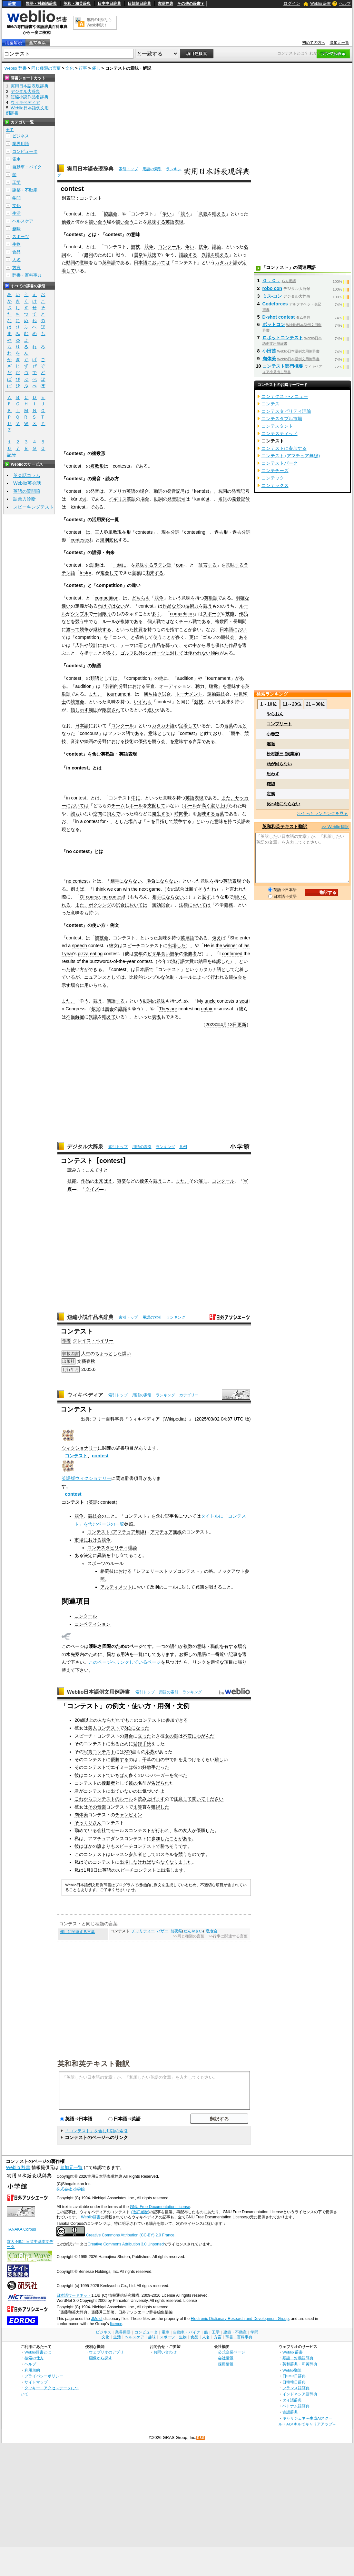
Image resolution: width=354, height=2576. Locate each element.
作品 (156, 645)
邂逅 (271, 743)
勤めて (81, 1830)
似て (208, 733)
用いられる (95, 985)
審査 (150, 686)
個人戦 (154, 621)
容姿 (121, 1181)
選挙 (138, 254)
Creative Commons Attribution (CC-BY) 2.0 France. (130, 2235)
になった (140, 1727)
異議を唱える (215, 254)
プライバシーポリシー (44, 2376)
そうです (178, 1846)
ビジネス (20, 136)
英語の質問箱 (26, 491)
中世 (238, 694)
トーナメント (188, 694)
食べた (180, 1775)
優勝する (120, 1759)
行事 (83, 68)
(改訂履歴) (140, 2212)
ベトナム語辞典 (296, 2406)
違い (66, 606)
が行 (155, 1830)
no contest (76, 881)
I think (99, 889)
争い (167, 213)
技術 (129, 741)
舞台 (128, 1736)
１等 (137, 1806)
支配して (156, 805)
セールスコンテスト (131, 1830)
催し (96, 68)
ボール (136, 805)
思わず (273, 773)
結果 (202, 961)
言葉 (136, 572)
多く (156, 613)
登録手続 (142, 1743)
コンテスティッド (279, 433)
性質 (138, 629)
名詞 (222, 491)
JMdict (96, 2318)
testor (85, 572)
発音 (94, 491)
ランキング (165, 1146)
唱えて (109, 1016)
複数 (219, 621)
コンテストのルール (113, 1798)
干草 (146, 1759)
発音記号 (176, 491)
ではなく (170, 621)
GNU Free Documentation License (160, 2206)
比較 (133, 977)
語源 (94, 565)
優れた (222, 645)
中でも (91, 621)
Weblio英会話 (27, 483)
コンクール (169, 246)
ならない (169, 881)
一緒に (119, 565)
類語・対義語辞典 (41, 3)
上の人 (95, 1720)
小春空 (273, 733)
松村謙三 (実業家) (283, 753)
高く (206, 805)
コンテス (270, 403)
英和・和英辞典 (77, 3)
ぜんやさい (193, 1931)
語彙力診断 (24, 498)
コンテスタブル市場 (281, 418)
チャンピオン (128, 1814)
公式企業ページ (231, 2352)
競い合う (98, 221)
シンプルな (154, 977)
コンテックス (275, 485)
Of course (90, 896)
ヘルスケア (22, 221)
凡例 (183, 1146)
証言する (208, 565)
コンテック (272, 478)
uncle (210, 1001)
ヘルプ (345, 3)
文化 (69, 68)
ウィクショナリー (80, 1448)
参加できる (176, 1720)
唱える (219, 213)
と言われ (234, 889)
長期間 (240, 621)
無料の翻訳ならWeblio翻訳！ (99, 22)
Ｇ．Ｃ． (271, 280)
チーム (185, 621)
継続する (102, 629)
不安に (189, 1736)
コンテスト (76, 1455)
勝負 (150, 881)
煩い (126, 1353)
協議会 (110, 213)
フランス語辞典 (296, 2388)
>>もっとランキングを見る (322, 813)
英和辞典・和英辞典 (299, 2364)
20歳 (79, 1720)
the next (139, 889)
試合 (166, 694)
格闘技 (107, 1571)
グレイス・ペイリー (93, 1340)
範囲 (93, 709)
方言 (16, 267)
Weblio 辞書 (320, 3)
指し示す (80, 709)
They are (168, 1008)
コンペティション (92, 1624)
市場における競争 (92, 1539)
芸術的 (112, 686)
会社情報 (225, 2358)
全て (10, 130)
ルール (109, 621)
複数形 (97, 466)
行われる (220, 977)
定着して (188, 725)
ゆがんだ (205, 1736)
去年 (138, 953)
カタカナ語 (226, 262)
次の (170, 889)
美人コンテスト (104, 1727)
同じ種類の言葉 (46, 68)
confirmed (232, 953)
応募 (149, 1751)
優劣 (142, 741)
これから (83, 1798)
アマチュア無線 (166, 1531)
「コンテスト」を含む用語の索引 (96, 2130)
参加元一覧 (339, 42)
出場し (126, 1862)
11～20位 (291, 704)
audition (185, 678)
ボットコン (273, 324)
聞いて (198, 1798)
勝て (193, 889)
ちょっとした (108, 1353)
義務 (228, 904)
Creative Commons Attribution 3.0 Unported (125, 2244)
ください (214, 1798)
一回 (97, 613)
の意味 (82, 262)
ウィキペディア (85, 1395)
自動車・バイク (27, 166)
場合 (144, 491)
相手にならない (126, 881)
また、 (95, 694)
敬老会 (212, 1931)
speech (79, 945)
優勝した (205, 1830)
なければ (142, 1862)
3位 (127, 1727)
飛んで (113, 813)
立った (144, 1736)
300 (128, 1751)
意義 (203, 213)
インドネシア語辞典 (299, 2394)
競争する (182, 821)
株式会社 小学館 (70, 2189)
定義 (271, 793)
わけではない (111, 606)
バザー (162, 1931)
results (68, 961)
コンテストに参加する (284, 448)
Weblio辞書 (91, 2217)
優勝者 (190, 953)
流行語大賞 (182, 961)
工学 (16, 182)
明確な (242, 597)
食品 (16, 252)
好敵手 (149, 1767)
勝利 (88, 254)
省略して (144, 637)
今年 (162, 961)
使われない (199, 653)
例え (75, 889)
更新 (241, 1024)
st (207, 491)
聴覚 (213, 686)
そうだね (207, 889)
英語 (93, 1502)
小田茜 (269, 350)
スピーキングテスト (33, 507)
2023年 (212, 1024)
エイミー (120, 1767)
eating (96, 953)
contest (100, 1455)
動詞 (70, 262)
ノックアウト (231, 1571)
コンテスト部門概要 (282, 366)
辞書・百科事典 (27, 275)
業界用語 (20, 143)
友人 (187, 1830)
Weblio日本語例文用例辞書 (98, 1692)
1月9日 (91, 1870)
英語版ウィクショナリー (86, 1478)
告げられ (160, 1783)
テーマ (127, 645)
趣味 (16, 228)
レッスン (120, 1854)
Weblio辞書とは (38, 2352)
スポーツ (212, 613)
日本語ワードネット (73, 2295)
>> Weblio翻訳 (335, 826)
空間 (97, 813)
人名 (16, 259)
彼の (137, 1767)
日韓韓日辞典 (139, 3)
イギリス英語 (122, 498)
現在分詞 (171, 532)
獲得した (160, 1806)
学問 (16, 197)
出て (115, 1791)
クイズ (92, 1189)
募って (172, 645)
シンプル (80, 613)
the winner (226, 945)
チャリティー (143, 1931)
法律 (183, 904)
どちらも (141, 597)
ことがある (180, 1838)
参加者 (135, 1854)
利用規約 (32, 2370)
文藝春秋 (86, 1361)
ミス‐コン (272, 296)
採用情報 (225, 2364)
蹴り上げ (220, 805)
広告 (79, 645)
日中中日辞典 (109, 3)
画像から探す (100, 2358)
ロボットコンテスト (282, 337)
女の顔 (171, 1736)
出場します (172, 1870)
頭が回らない (279, 763)
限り (106, 613)
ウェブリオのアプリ (106, 2352)
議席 (122, 1008)
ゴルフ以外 (131, 653)
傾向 (215, 653)
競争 (148, 246)
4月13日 (228, 1024)
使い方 (77, 969)
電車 (16, 159)
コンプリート (279, 723)
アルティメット (116, 1587)
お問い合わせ (165, 2352)
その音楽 (97, 1806)
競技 (135, 246)
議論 (216, 246)
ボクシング (100, 904)
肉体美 (81, 1814)
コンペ (119, 637)
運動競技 (216, 694)
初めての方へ (313, 42)
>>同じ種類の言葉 (188, 1936)
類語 (94, 678)
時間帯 (181, 813)
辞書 (12, 3)
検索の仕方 (34, 2358)
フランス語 (119, 733)
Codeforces (275, 303)
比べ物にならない (283, 803)
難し (218, 1759)
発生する (161, 813)
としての (151, 1854)
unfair (206, 1008)
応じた (145, 645)
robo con (272, 288)
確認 (271, 783)
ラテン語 (162, 565)
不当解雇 (75, 1016)
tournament (219, 678)
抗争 (203, 246)
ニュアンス (95, 977)
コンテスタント (277, 426)
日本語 (140, 262)
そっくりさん (88, 1822)
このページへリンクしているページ (125, 1662)
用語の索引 (152, 169)
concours (89, 733)
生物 (16, 244)
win (126, 889)
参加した (160, 1838)
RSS (201, 2438)
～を (150, 821)
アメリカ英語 (121, 491)
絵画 (88, 741)
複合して (109, 572)
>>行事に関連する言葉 (228, 1936)
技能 (229, 613)
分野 (123, 686)
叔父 (95, 1008)
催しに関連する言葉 (77, 1932)
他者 (66, 221)
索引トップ (128, 169)
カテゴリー (189, 1395)
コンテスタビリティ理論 (112, 1547)
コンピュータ (24, 151)
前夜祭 (176, 1931)
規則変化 (109, 539)
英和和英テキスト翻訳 (93, 2063)
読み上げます (151, 1798)
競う (185, 213)
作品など (171, 606)
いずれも (143, 701)
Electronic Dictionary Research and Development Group (240, 2318)
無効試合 (161, 904)
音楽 (75, 741)
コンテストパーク (279, 463)
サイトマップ (36, 2382)
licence (116, 2324)
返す (206, 896)
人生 (85, 1353)
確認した (221, 961)
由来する (154, 572)
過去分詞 (241, 532)
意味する (156, 221)
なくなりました (176, 1862)
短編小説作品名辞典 (90, 1317)
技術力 (192, 606)
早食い (163, 953)
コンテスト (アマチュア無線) (116, 1531)
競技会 (227, 637)
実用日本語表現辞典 (90, 169)
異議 (93, 1016)
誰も (75, 813)
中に (135, 797)
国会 (109, 1008)
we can (114, 889)
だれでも (120, 1720)
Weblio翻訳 (291, 2370)
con (179, 565)
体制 (169, 977)
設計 (93, 645)
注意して (183, 1798)
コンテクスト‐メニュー (284, 396)
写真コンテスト (99, 1751)
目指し (162, 821)
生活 (16, 213)
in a (79, 821)
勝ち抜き (153, 694)
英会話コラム (26, 475)
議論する (188, 254)
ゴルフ (209, 637)
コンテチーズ (275, 470)
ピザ (151, 953)
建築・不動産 (24, 190)
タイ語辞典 (292, 2400)
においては (158, 262)
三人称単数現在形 (113, 532)
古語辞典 (165, 3)
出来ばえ (103, 1181)
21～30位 (315, 704)
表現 (156, 1016)
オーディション (175, 686)
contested (81, 539)
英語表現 (174, 221)
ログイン (291, 3)
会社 (101, 1830)
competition (107, 597)
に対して (174, 653)
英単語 (109, 262)
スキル (167, 1854)
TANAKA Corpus (21, 2229)
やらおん (275, 713)
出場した (177, 945)
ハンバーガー (155, 1775)
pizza (83, 953)
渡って (73, 629)
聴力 (199, 686)
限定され (111, 709)
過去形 (221, 532)
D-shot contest (278, 317)
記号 (11, 455)
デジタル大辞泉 (85, 1146)
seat (244, 1001)
